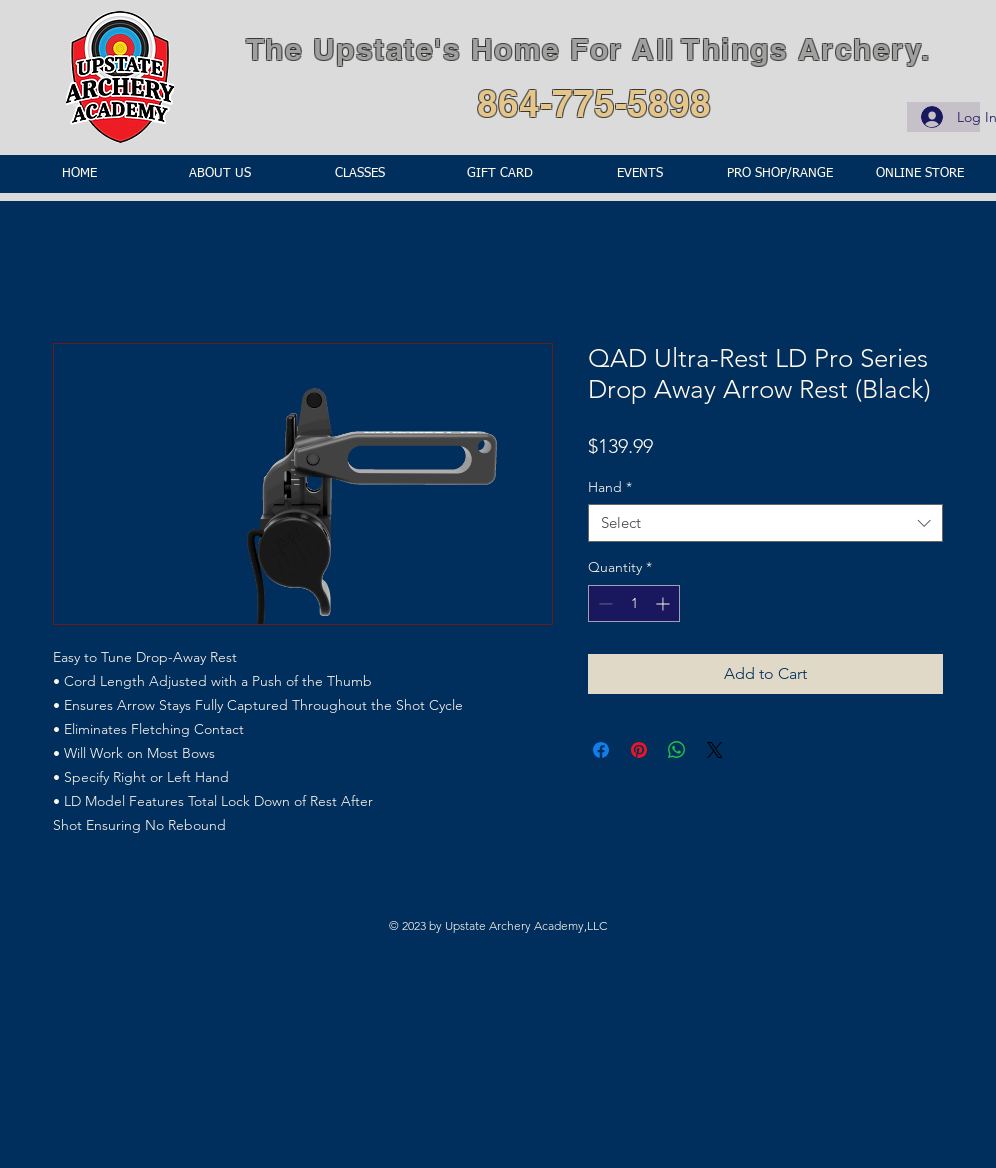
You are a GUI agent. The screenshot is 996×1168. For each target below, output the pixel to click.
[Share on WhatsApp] (677, 750)
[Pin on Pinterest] (639, 750)
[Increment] (664, 603)
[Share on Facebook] (601, 750)
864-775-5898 (594, 103)
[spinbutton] (634, 603)
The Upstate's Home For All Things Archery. (588, 49)
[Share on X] (715, 750)
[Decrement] (603, 603)
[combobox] (765, 523)
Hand (610, 487)
